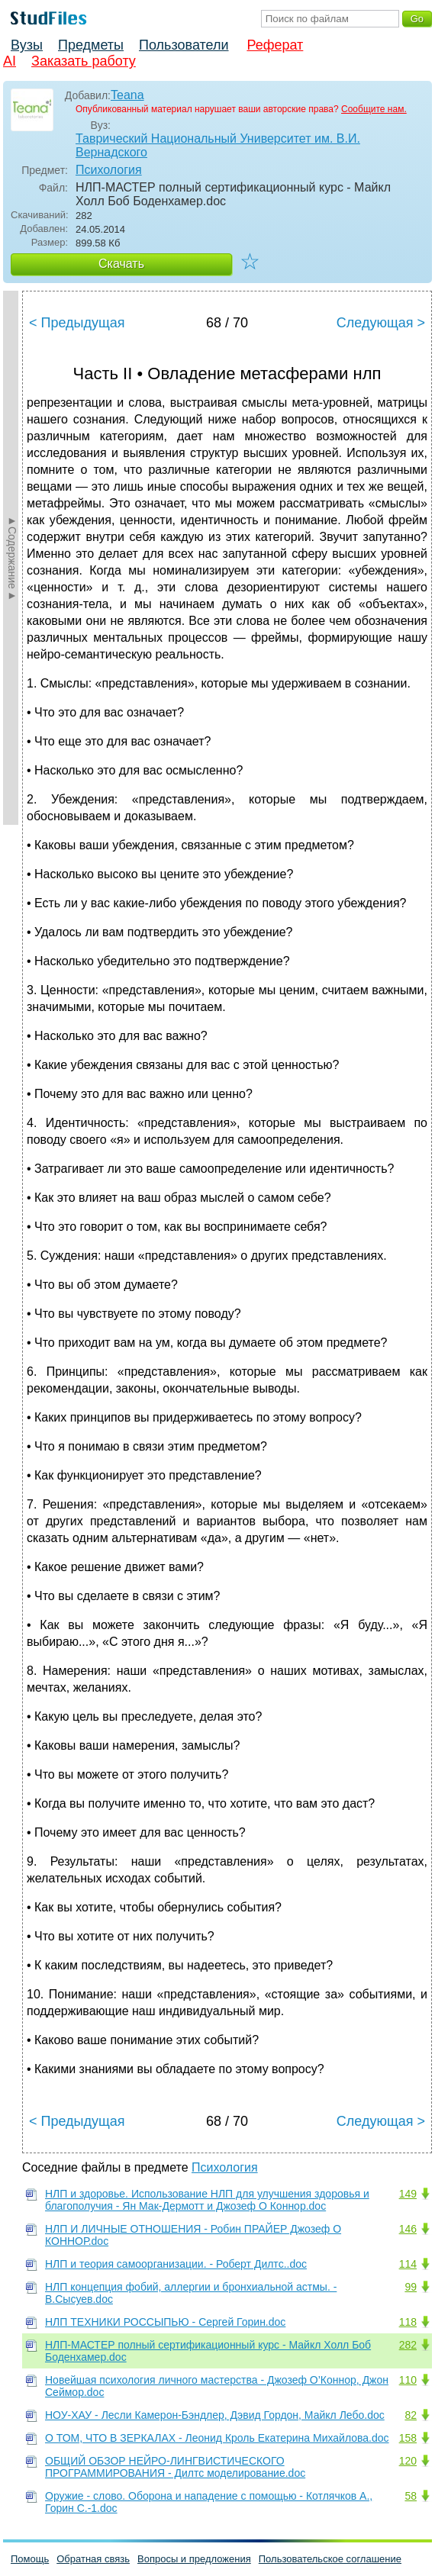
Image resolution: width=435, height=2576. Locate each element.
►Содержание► (12, 557)
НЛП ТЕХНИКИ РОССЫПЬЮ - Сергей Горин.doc (165, 2322)
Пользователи (183, 45)
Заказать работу (83, 61)
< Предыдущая (77, 322)
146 (408, 2229)
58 (410, 2496)
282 (408, 2345)
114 (408, 2264)
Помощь (30, 2559)
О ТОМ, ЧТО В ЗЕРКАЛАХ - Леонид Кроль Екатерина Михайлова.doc (217, 2438)
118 (408, 2322)
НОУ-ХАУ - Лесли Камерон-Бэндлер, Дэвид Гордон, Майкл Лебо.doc (215, 2415)
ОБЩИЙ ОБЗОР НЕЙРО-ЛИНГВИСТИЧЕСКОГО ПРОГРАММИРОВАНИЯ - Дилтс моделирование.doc (175, 2467)
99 (410, 2287)
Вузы (27, 45)
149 (408, 2194)
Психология (109, 169)
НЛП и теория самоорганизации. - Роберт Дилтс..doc (176, 2264)
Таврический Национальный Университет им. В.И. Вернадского (218, 145)
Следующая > (381, 322)
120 (408, 2461)
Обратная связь (93, 2559)
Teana (127, 95)
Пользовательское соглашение (330, 2559)
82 (410, 2415)
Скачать (121, 263)
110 (408, 2380)
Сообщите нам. (374, 109)
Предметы (91, 45)
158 (408, 2438)
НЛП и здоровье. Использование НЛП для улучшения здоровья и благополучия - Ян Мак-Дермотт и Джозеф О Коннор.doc (207, 2200)
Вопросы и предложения (194, 2559)
